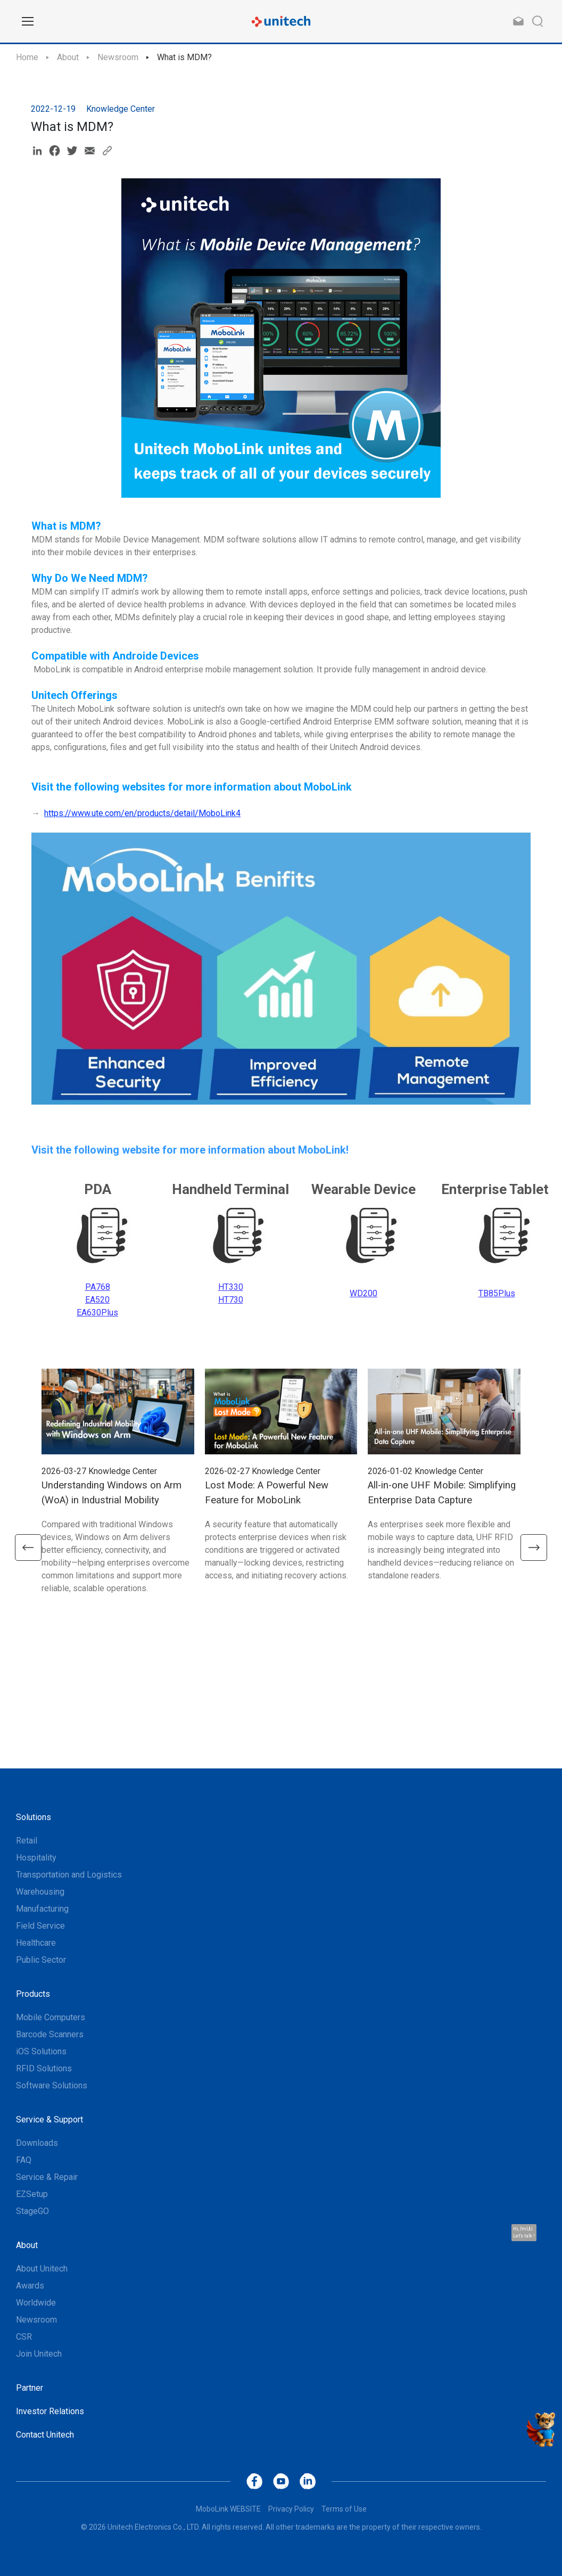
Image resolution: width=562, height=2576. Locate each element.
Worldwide (36, 2303)
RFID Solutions (44, 2068)
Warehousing (40, 1892)
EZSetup (32, 2194)
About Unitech (42, 2269)
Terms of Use (344, 2509)
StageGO (32, 2211)
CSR (24, 2337)
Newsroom (117, 57)
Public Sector (41, 1960)
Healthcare (36, 1943)
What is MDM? (184, 57)
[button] (28, 1547)
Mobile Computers (50, 2017)
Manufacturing (42, 1909)
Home (27, 57)
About (68, 57)
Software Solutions (51, 2085)
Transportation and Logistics (69, 1875)
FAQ (23, 2160)
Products (33, 1994)
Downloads (37, 2143)
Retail (26, 1841)
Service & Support (49, 2119)
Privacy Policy (291, 2509)
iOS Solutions (41, 2051)
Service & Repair (47, 2177)
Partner (29, 2388)
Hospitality (36, 1858)
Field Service (40, 1926)
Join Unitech (39, 2354)
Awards (30, 2286)
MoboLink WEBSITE (228, 2509)
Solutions (33, 1817)
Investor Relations (50, 2411)
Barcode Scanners (50, 2034)
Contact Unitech (45, 2435)
